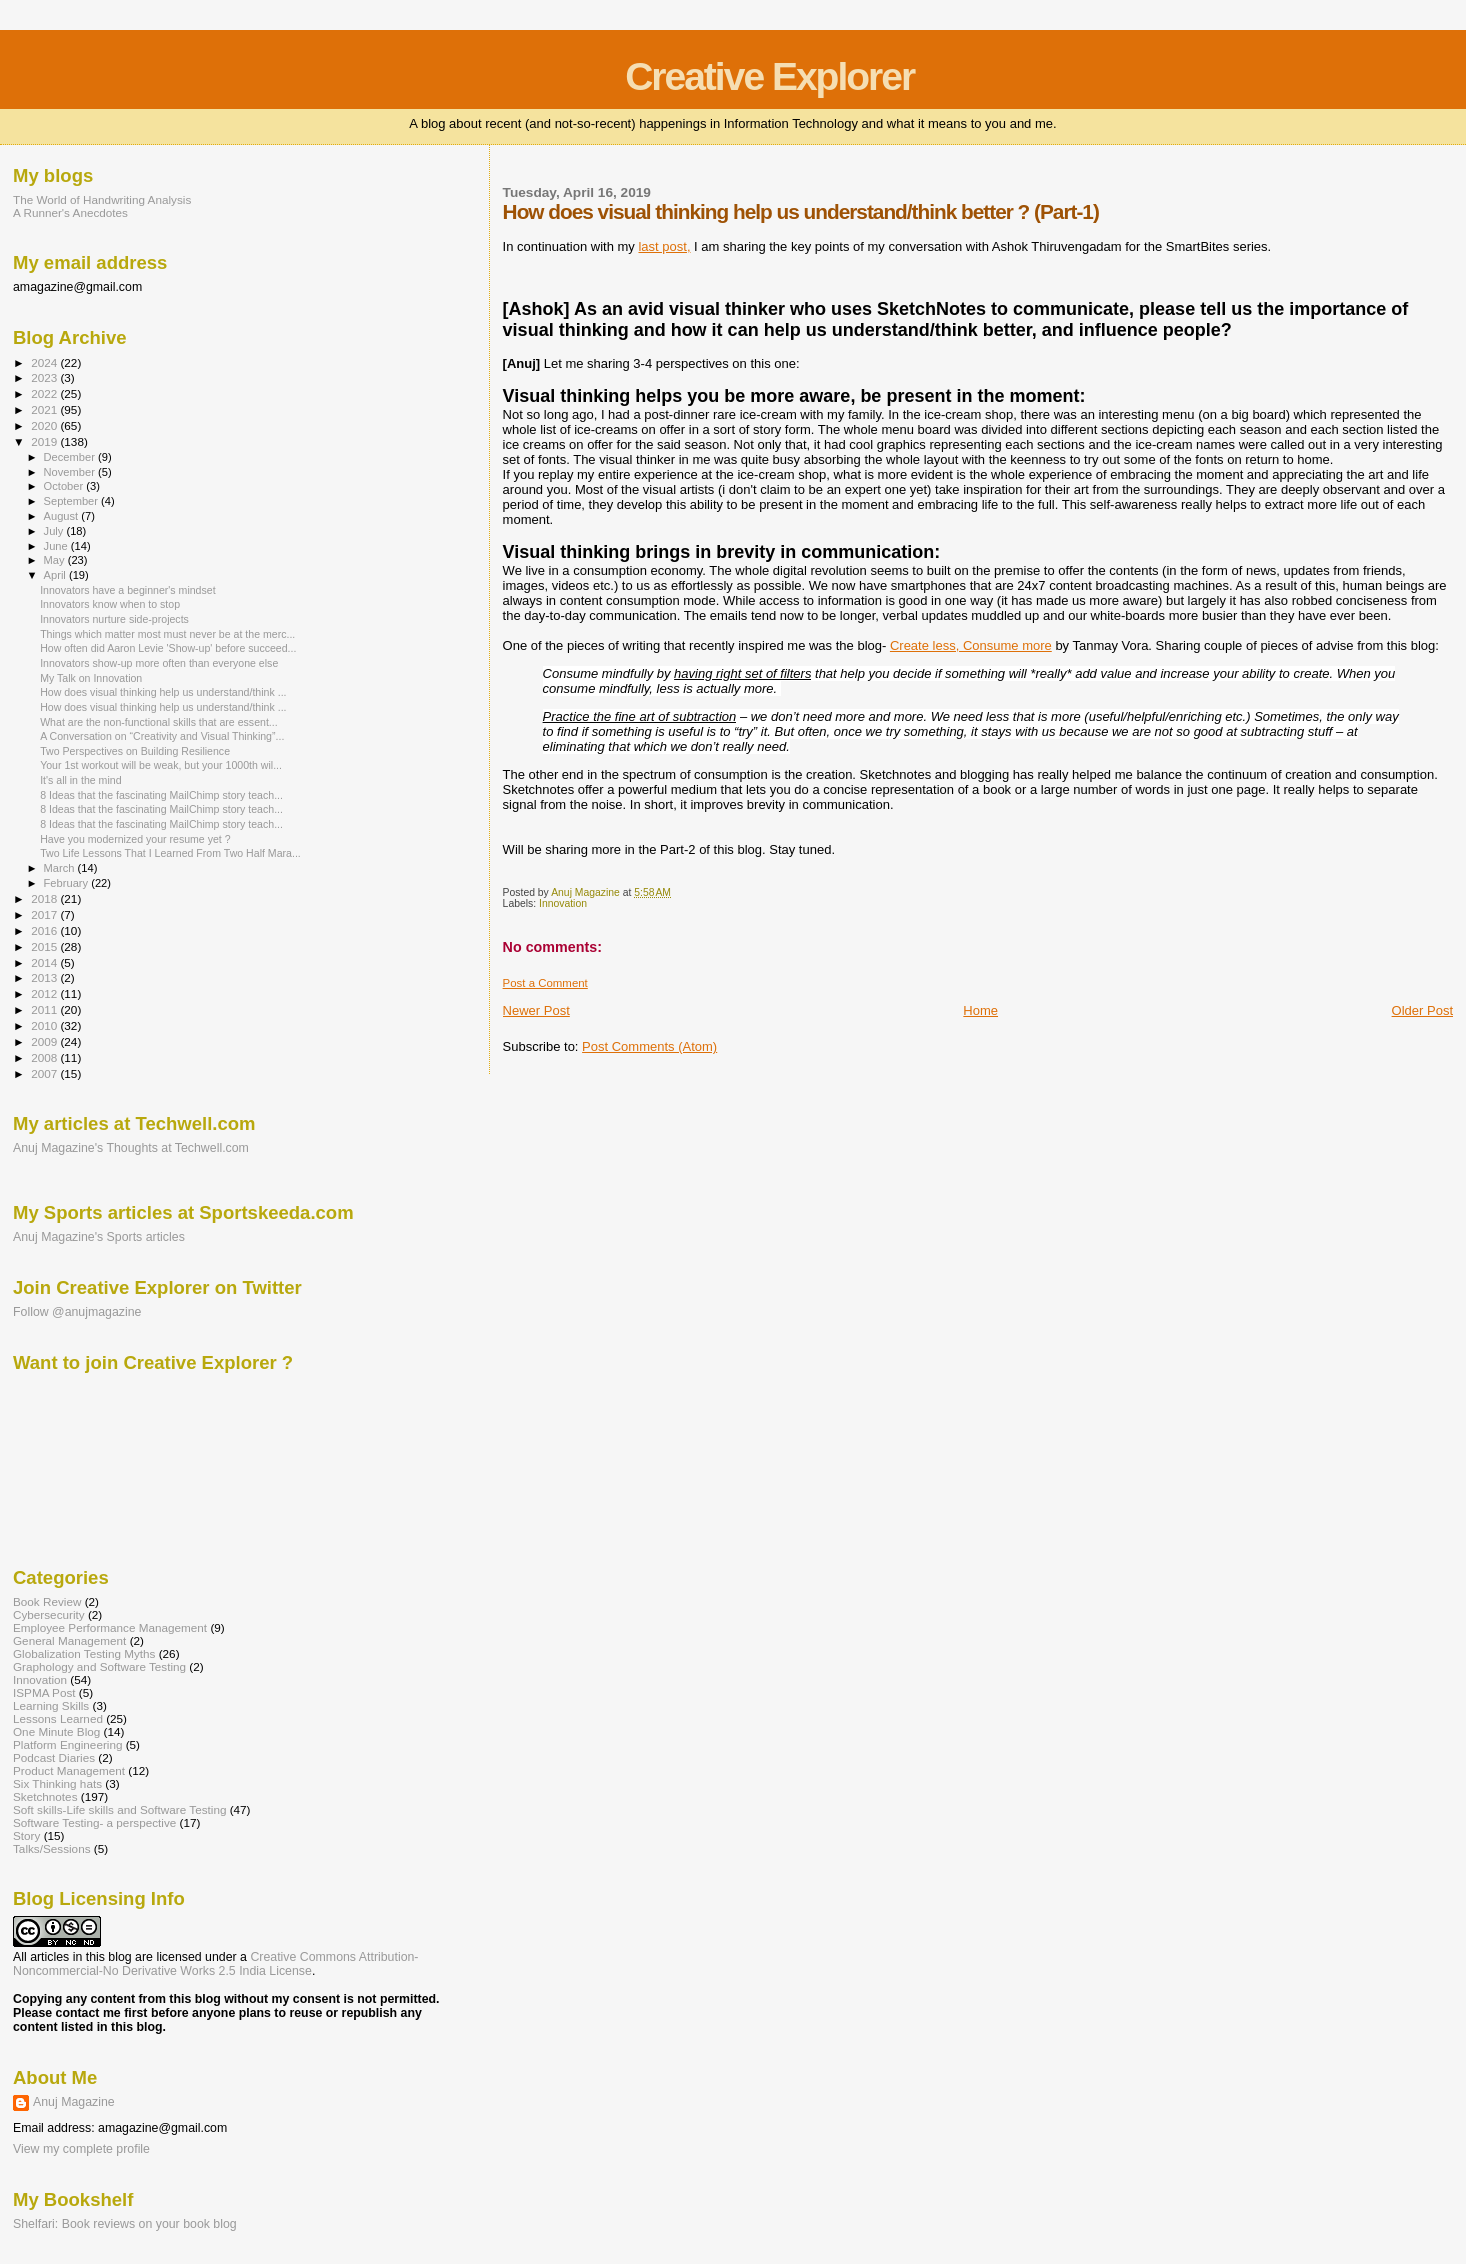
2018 (45, 898)
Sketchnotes (45, 1796)
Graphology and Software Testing (99, 1666)
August (63, 516)
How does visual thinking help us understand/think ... (163, 692)
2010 (45, 1025)
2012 (45, 993)
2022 (45, 393)
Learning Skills (51, 1705)
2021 (45, 409)
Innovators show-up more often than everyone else (159, 663)
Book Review (47, 1601)
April (56, 575)
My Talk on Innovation (91, 678)
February (68, 883)
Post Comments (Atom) (649, 1046)
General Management (69, 1640)
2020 (45, 425)
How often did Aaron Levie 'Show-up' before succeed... (168, 648)
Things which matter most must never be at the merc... (167, 634)
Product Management (69, 1770)
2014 (45, 962)
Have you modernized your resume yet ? (135, 839)
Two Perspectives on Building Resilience (135, 751)
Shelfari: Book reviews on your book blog (125, 2224)
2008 (45, 1057)
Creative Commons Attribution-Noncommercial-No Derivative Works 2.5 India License (215, 1964)
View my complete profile (81, 2149)
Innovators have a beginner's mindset (128, 590)
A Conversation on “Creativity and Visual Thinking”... (162, 736)
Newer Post (536, 1010)
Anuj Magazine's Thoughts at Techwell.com (131, 1148)
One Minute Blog (56, 1731)
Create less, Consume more (971, 645)
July (55, 531)
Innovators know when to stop (110, 604)
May (56, 560)
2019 (45, 441)
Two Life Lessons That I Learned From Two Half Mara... (170, 853)
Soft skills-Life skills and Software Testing (119, 1809)
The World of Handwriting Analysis (102, 199)
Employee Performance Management (110, 1627)
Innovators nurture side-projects (114, 619)
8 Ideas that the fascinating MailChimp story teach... (161, 795)
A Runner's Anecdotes (70, 212)
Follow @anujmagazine (77, 1312)
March (61, 868)
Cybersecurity (49, 1614)
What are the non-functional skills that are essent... (159, 722)
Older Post (1422, 1010)
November (71, 472)
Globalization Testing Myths (84, 1653)
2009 (45, 1041)
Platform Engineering (67, 1744)
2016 (45, 930)
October (65, 486)
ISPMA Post (44, 1692)
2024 (45, 362)
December (71, 457)
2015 (45, 946)
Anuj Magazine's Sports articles (99, 1237)
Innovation (563, 903)
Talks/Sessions (52, 1848)
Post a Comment (545, 983)
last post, (664, 246)
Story (26, 1835)
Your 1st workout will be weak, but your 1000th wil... (161, 765)
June (57, 546)
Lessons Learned (58, 1718)
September (73, 501)
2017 (45, 914)
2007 (45, 1073)
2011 (45, 1009)
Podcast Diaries (54, 1757)
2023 (45, 377)
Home (980, 1010)
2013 (45, 977)
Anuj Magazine (74, 2102)
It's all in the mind (80, 780)
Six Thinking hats (57, 1783)
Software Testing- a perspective (94, 1822)
